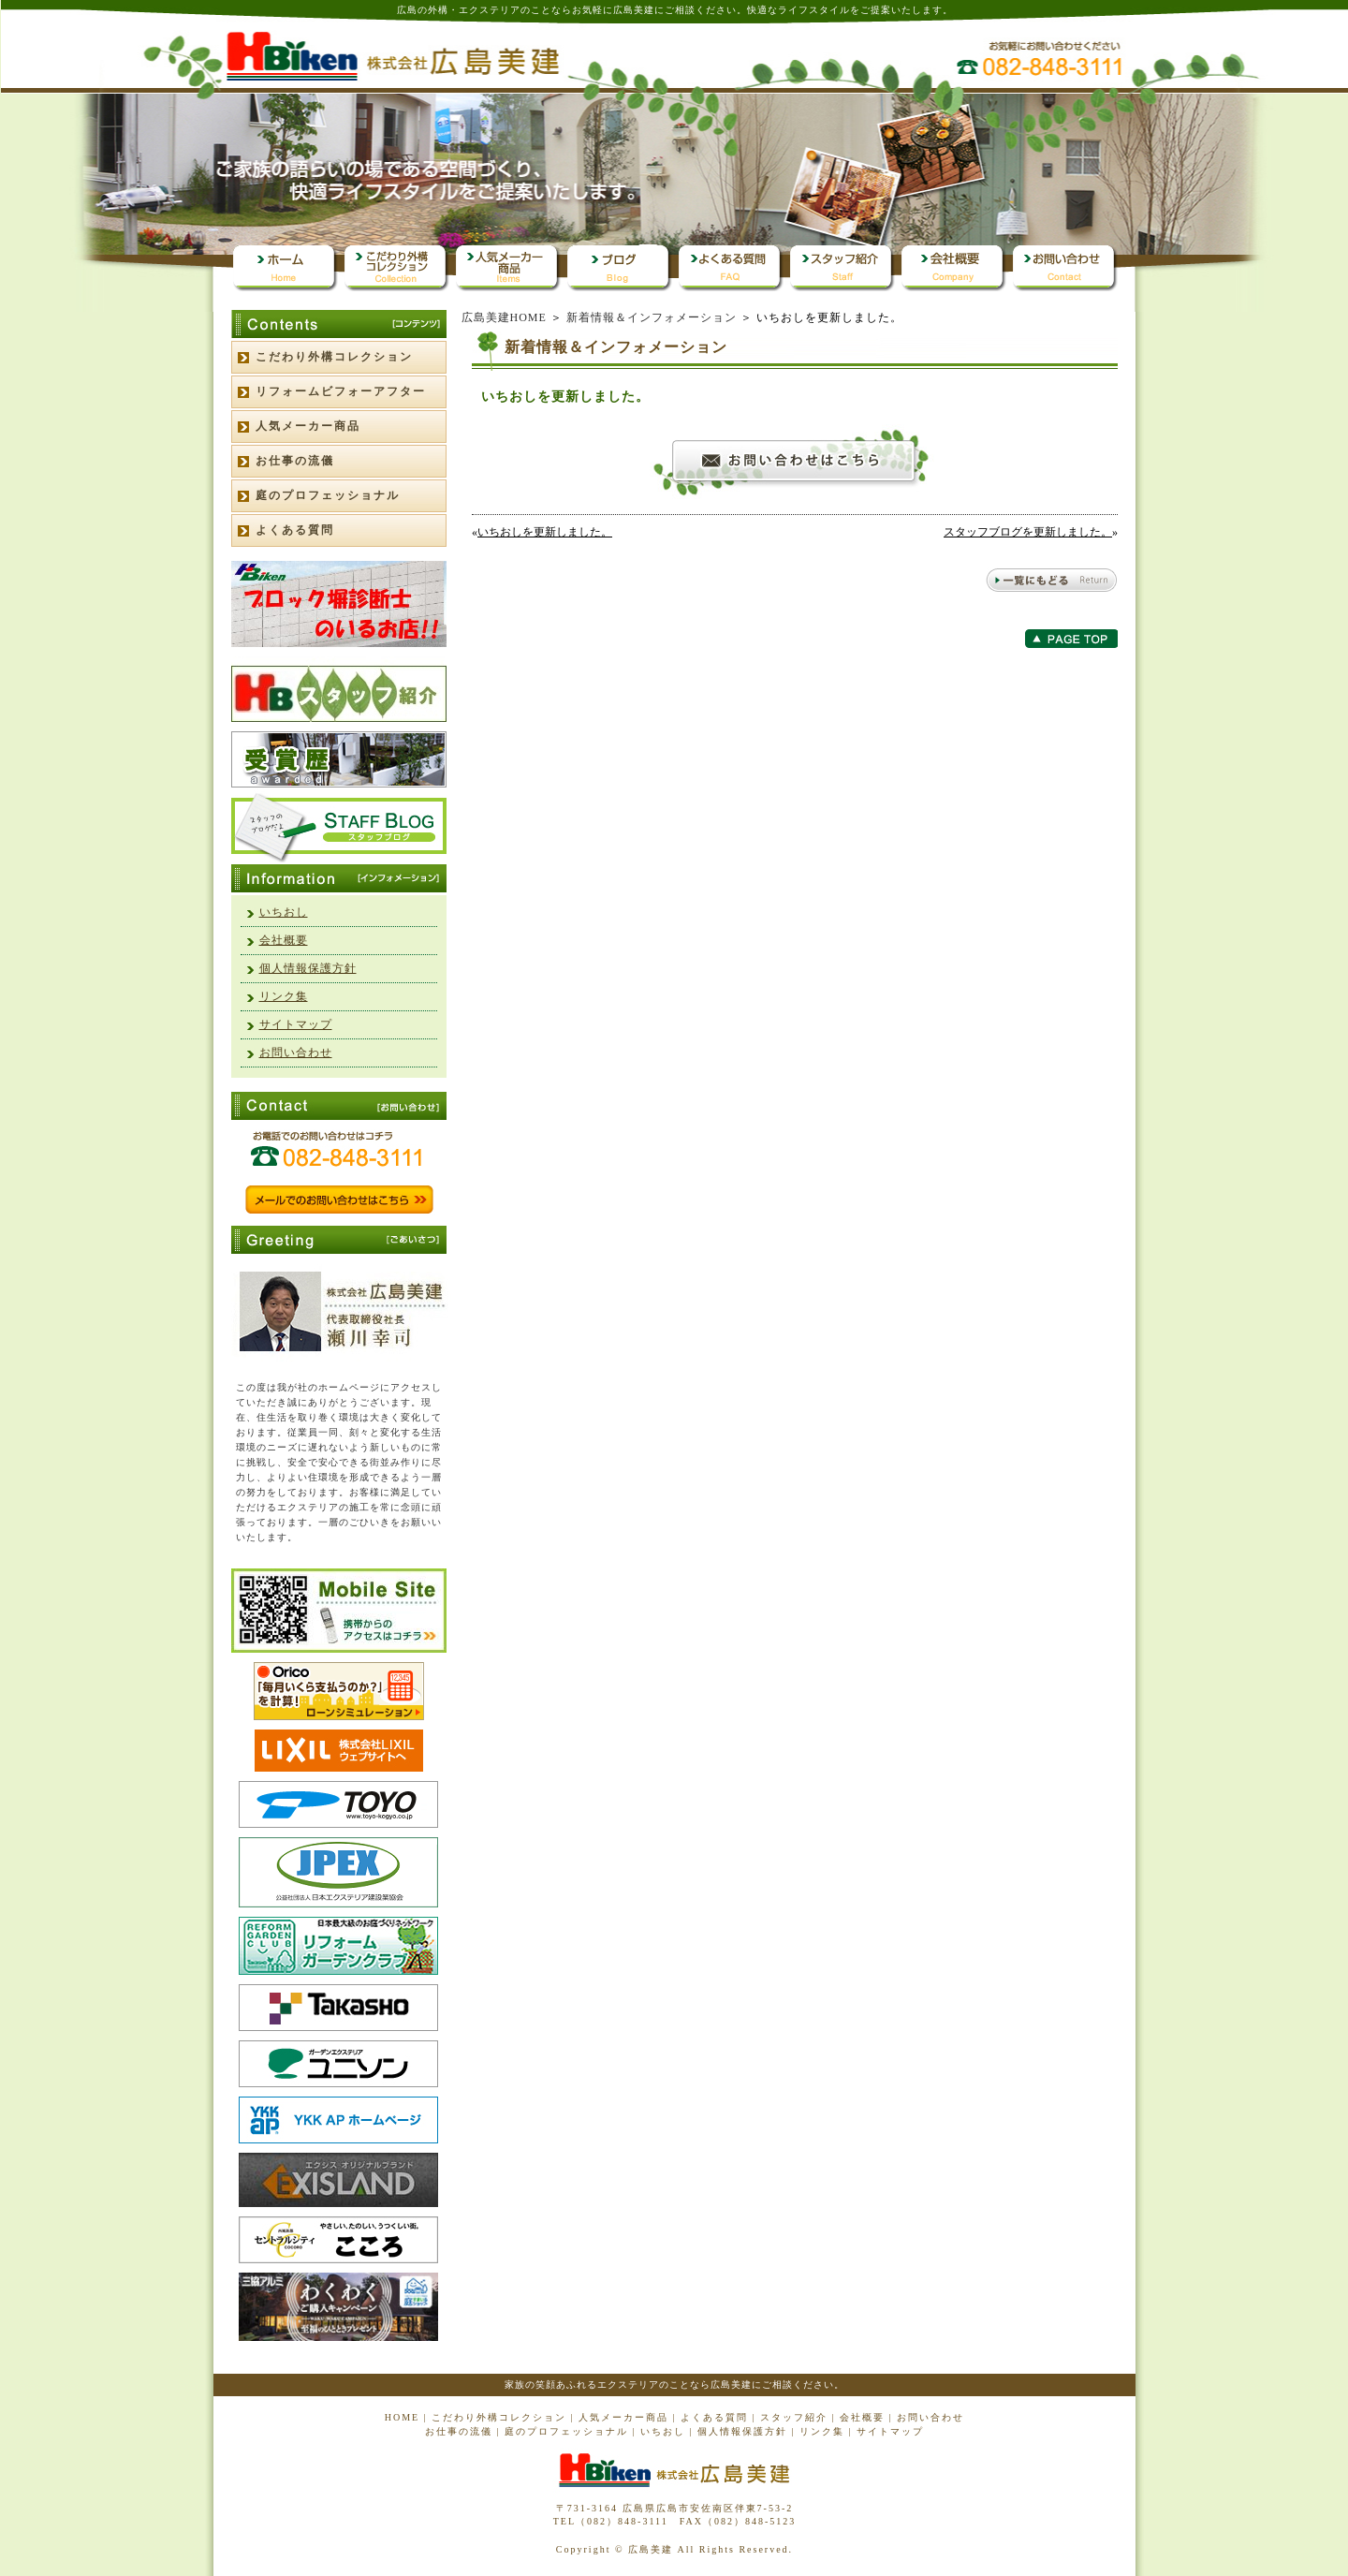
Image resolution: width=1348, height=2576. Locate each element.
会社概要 (283, 940)
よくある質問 (295, 530)
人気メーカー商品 (308, 426)
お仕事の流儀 (295, 460)
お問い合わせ (295, 1052)
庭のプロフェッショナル (328, 495)
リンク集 (283, 996)
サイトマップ (295, 1024)
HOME (402, 2417)
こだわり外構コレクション (334, 356)
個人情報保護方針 (308, 968)
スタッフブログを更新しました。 (1028, 531)
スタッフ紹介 (794, 2417)
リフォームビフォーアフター (341, 391)
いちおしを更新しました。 (544, 531)
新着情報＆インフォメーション (651, 317)
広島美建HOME (504, 317)
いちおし (283, 912)
